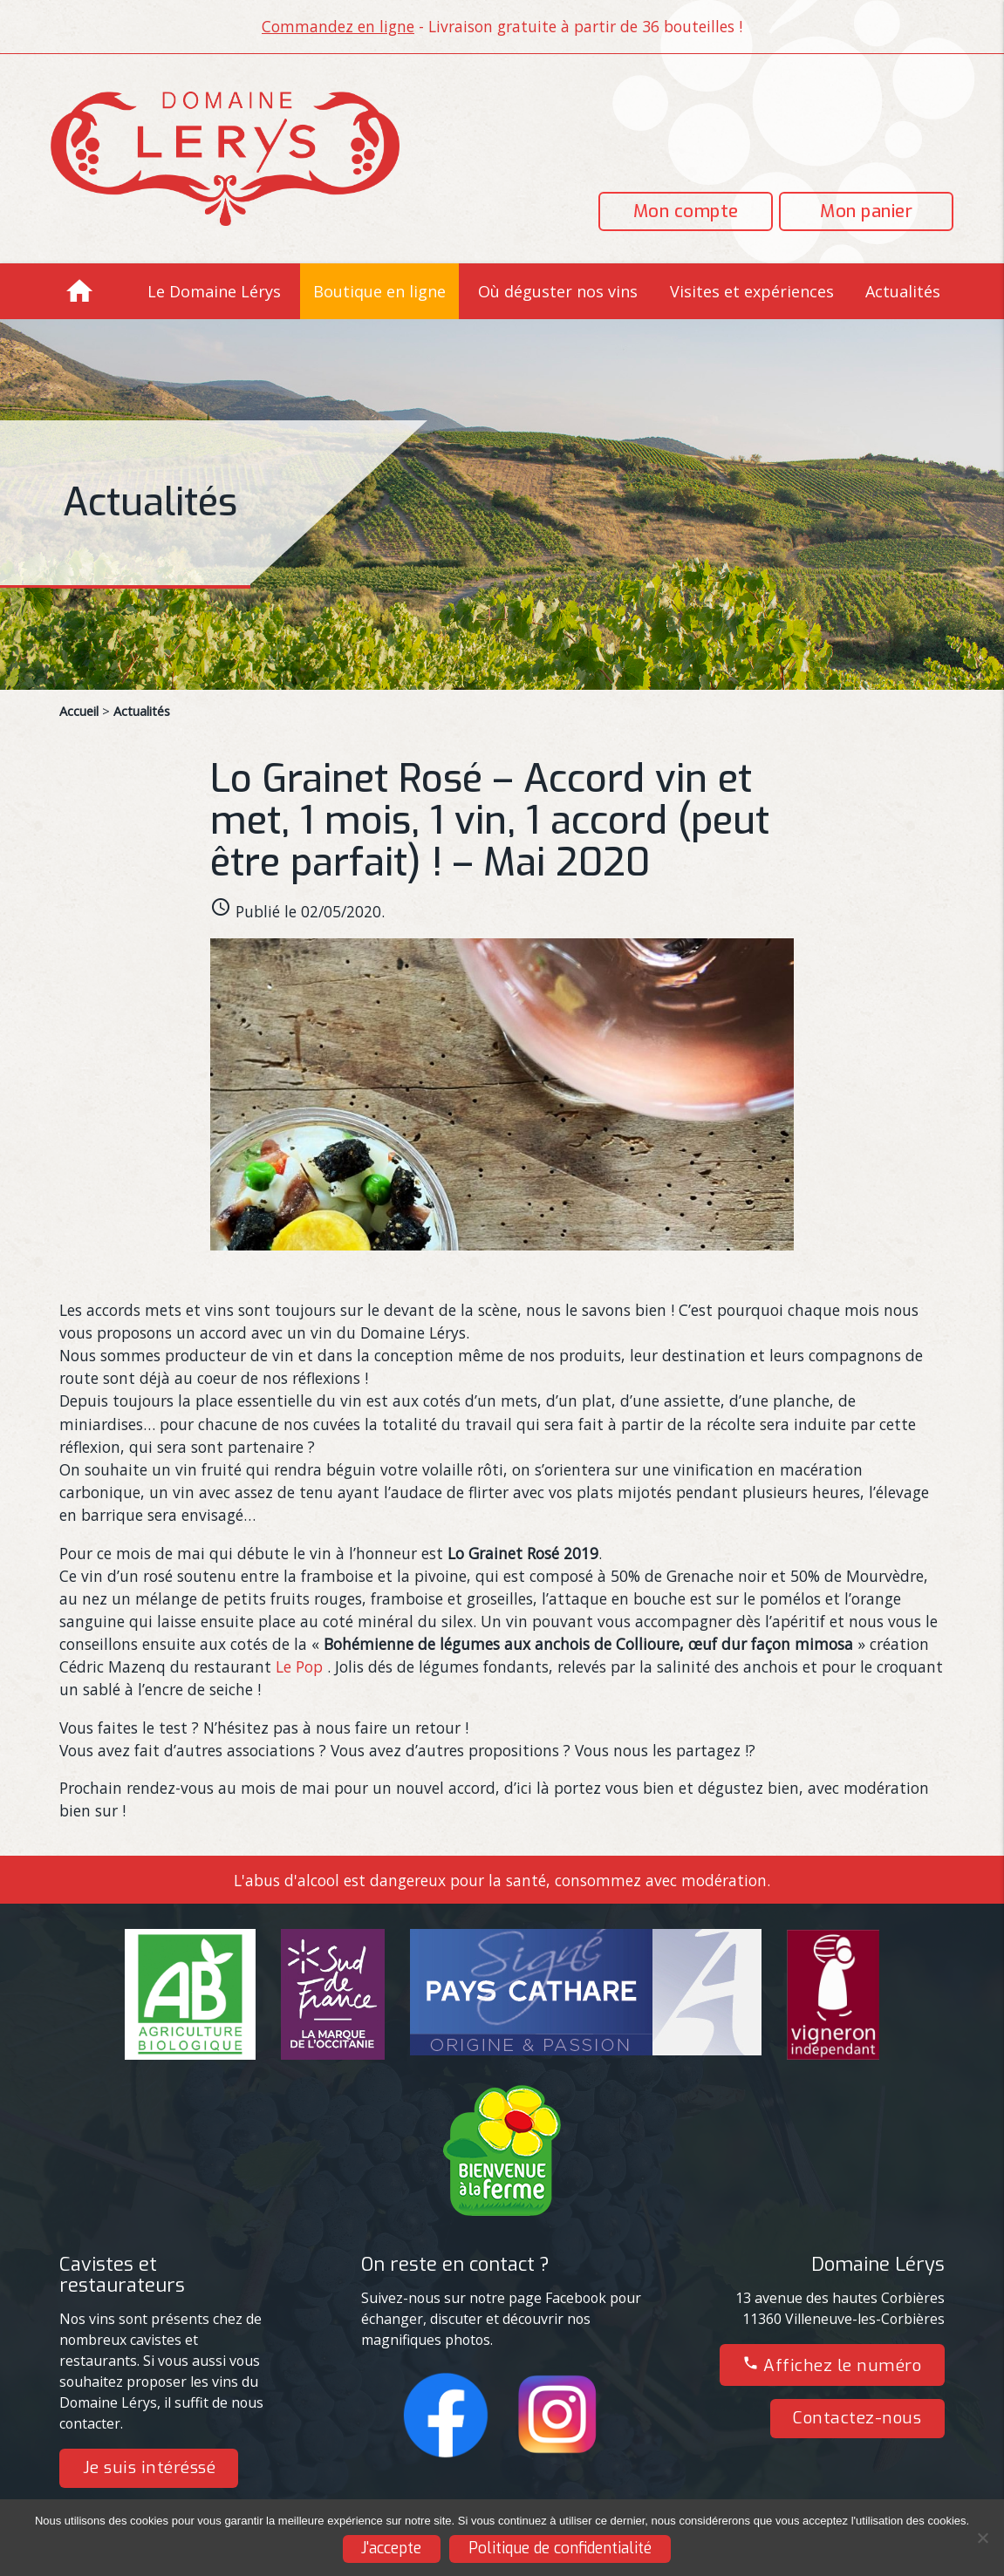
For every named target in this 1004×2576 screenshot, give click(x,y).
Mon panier (866, 211)
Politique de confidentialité (560, 2549)
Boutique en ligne (379, 291)
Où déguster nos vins (558, 291)
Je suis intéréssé (149, 2467)
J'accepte (391, 2549)
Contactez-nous (857, 2418)
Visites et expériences (752, 291)
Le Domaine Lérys (214, 291)
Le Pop (299, 1666)
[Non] (982, 2537)
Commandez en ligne (338, 26)
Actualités (902, 291)
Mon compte (686, 211)
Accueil (79, 711)
